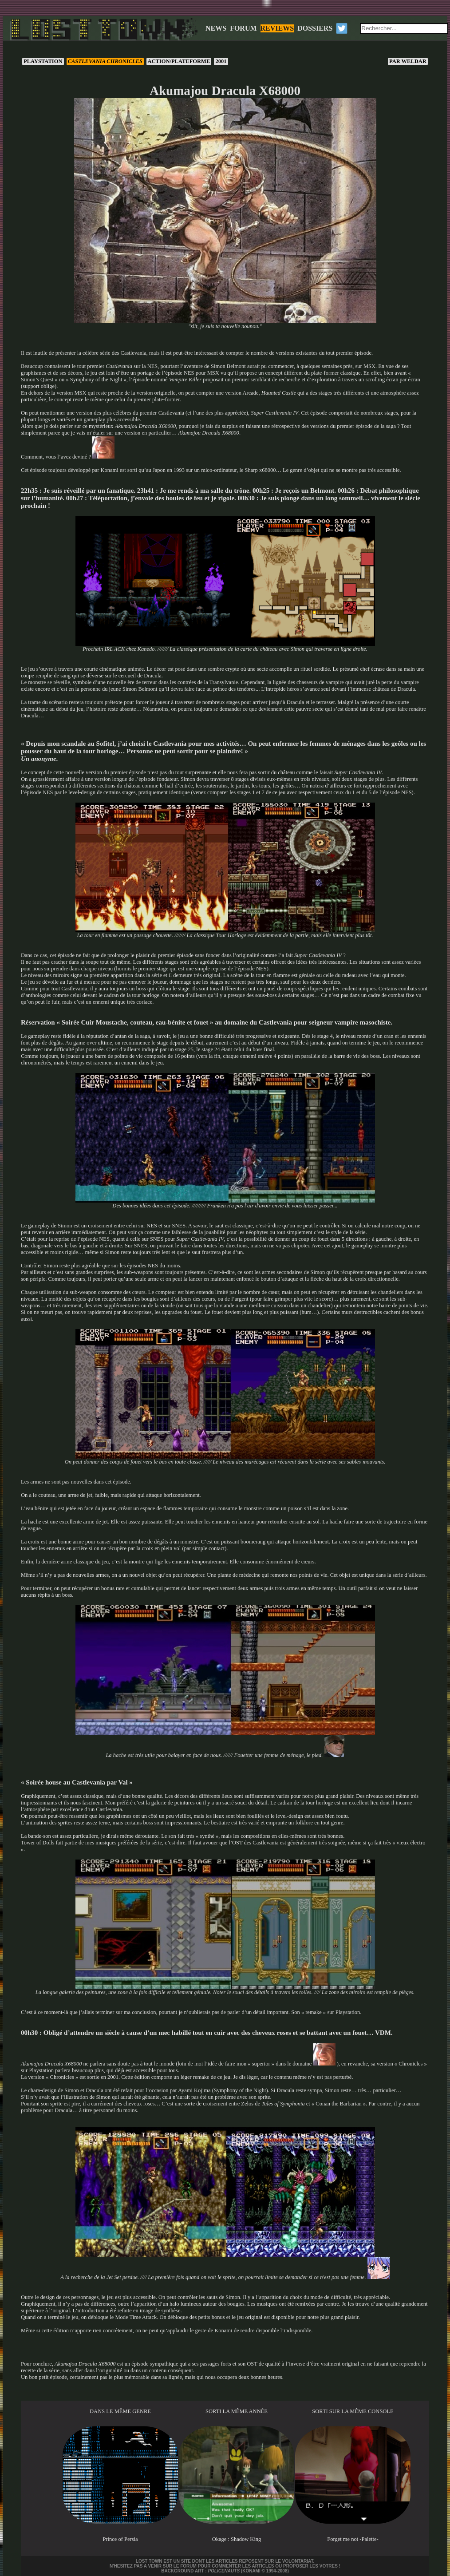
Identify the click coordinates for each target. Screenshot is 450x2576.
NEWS (215, 28)
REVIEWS (277, 28)
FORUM (243, 28)
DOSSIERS (314, 28)
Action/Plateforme (178, 61)
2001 (221, 61)
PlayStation (43, 61)
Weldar (408, 61)
